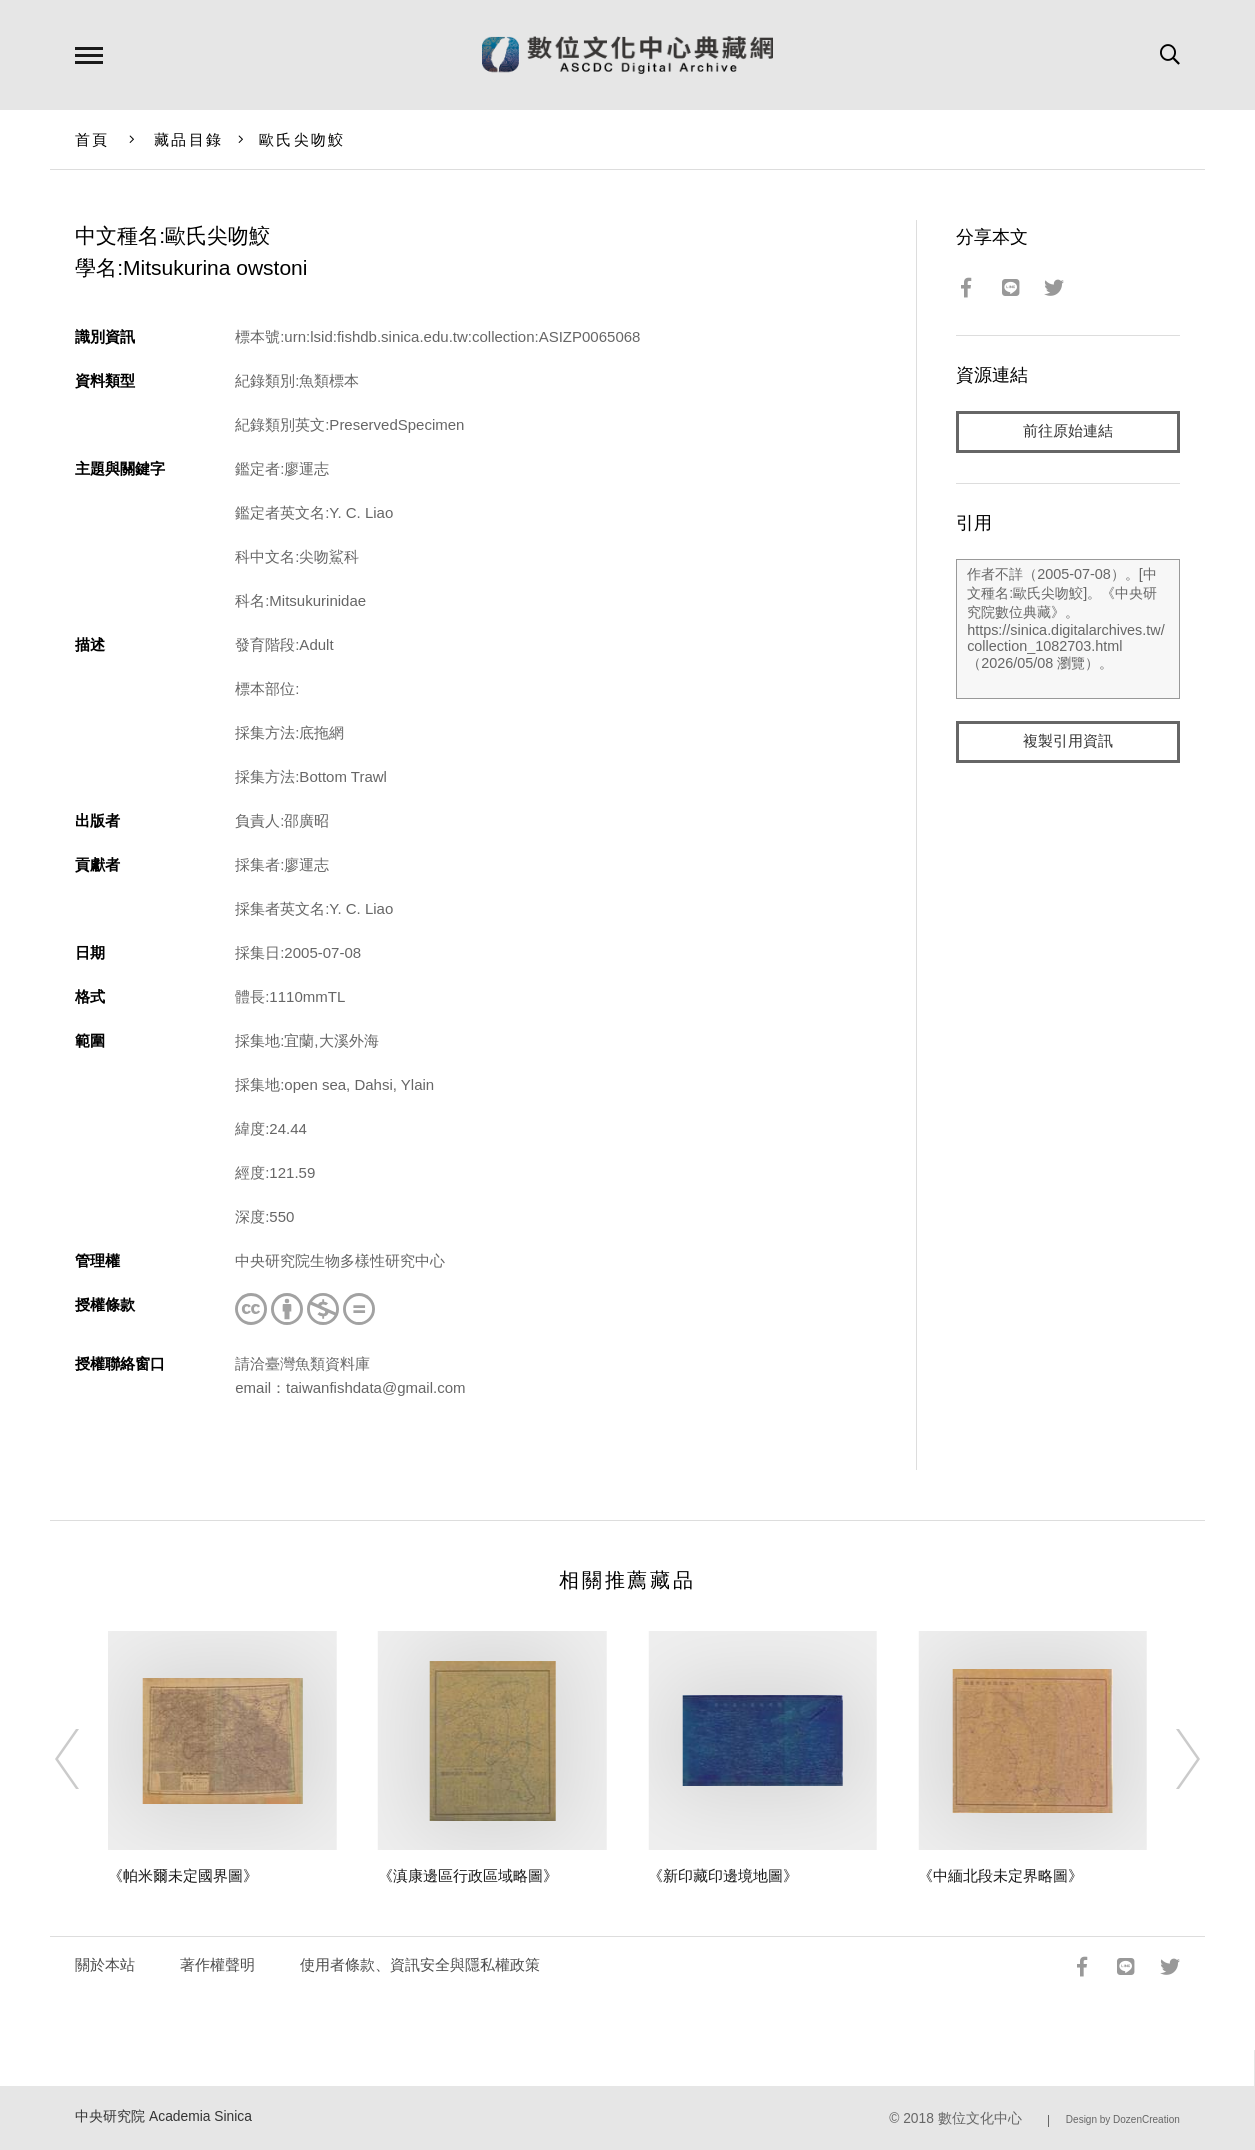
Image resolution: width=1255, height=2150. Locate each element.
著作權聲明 (217, 1964)
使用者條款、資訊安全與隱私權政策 (420, 1964)
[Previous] (85, 1759)
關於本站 (105, 1964)
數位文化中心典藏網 (627, 55)
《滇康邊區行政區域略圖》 (468, 1875)
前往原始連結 (1068, 431)
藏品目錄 (188, 139)
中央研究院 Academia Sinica (163, 2116)
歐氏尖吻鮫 (302, 139)
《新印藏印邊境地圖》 (723, 1875)
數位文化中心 (980, 2118)
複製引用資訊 (1068, 741)
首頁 (92, 139)
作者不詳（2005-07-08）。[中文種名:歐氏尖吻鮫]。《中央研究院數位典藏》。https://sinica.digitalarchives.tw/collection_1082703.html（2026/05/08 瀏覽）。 (1068, 629)
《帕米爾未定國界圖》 (183, 1875)
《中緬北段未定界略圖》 (1000, 1875)
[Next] (1170, 1759)
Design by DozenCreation (1123, 2119)
